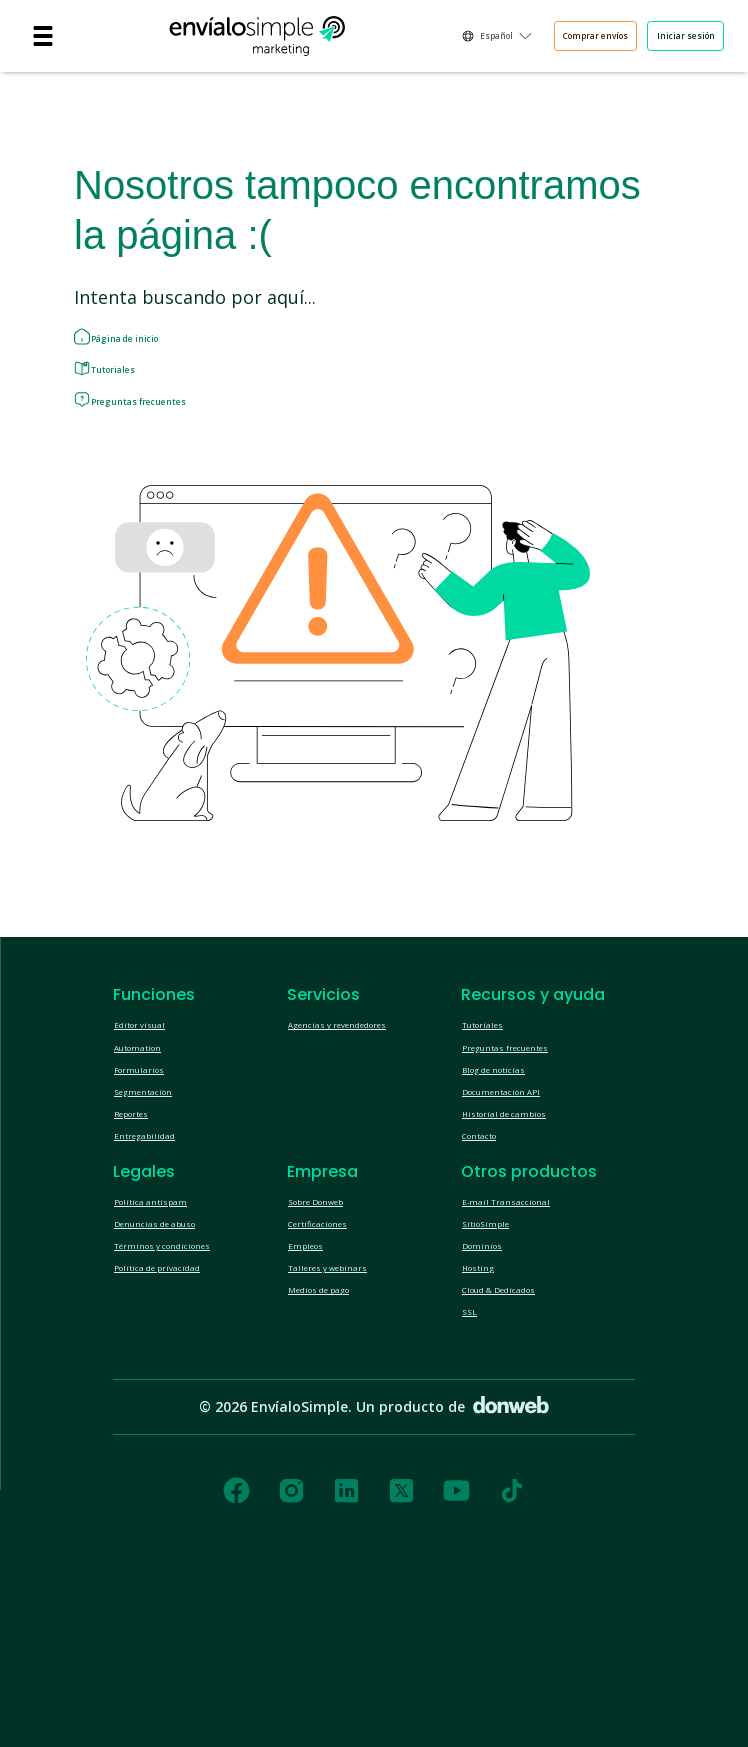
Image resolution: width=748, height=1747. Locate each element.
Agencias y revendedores (366, 1079)
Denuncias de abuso (178, 1347)
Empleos (315, 1379)
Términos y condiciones (186, 1379)
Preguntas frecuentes (174, 442)
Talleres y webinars (348, 1411)
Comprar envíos (520, 38)
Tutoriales (134, 394)
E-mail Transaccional (525, 1315)
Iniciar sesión (662, 38)
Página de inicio (153, 346)
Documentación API (521, 1175)
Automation (150, 1111)
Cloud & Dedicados (520, 1443)
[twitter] (401, 1659)
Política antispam (166, 1315)
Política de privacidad (179, 1411)
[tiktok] (512, 1659)
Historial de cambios (524, 1207)
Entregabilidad (159, 1239)
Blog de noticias (510, 1143)
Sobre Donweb (334, 1315)
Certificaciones (334, 1347)
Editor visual (151, 1079)
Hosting (486, 1411)
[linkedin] (346, 1659)
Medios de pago (338, 1443)
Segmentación (158, 1175)
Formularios (151, 1143)
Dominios (491, 1379)
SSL (474, 1475)
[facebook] (236, 1659)
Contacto (490, 1239)
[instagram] (291, 1659)
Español (383, 38)
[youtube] (456, 1659)
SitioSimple (496, 1347)
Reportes (143, 1207)
